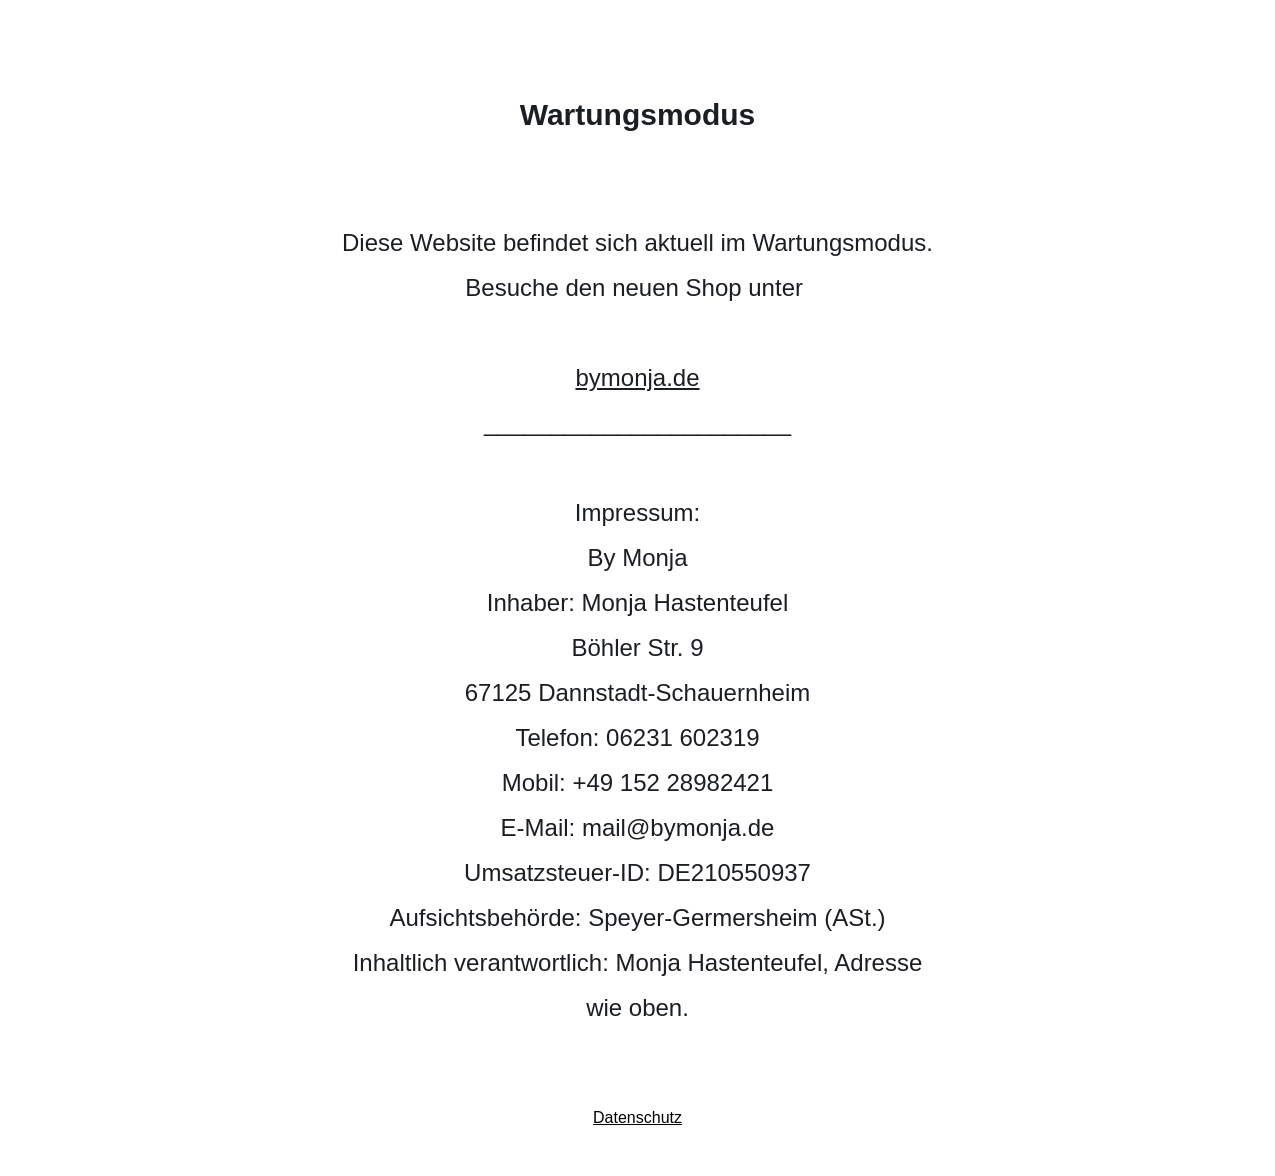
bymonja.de (637, 377)
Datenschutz (637, 1117)
